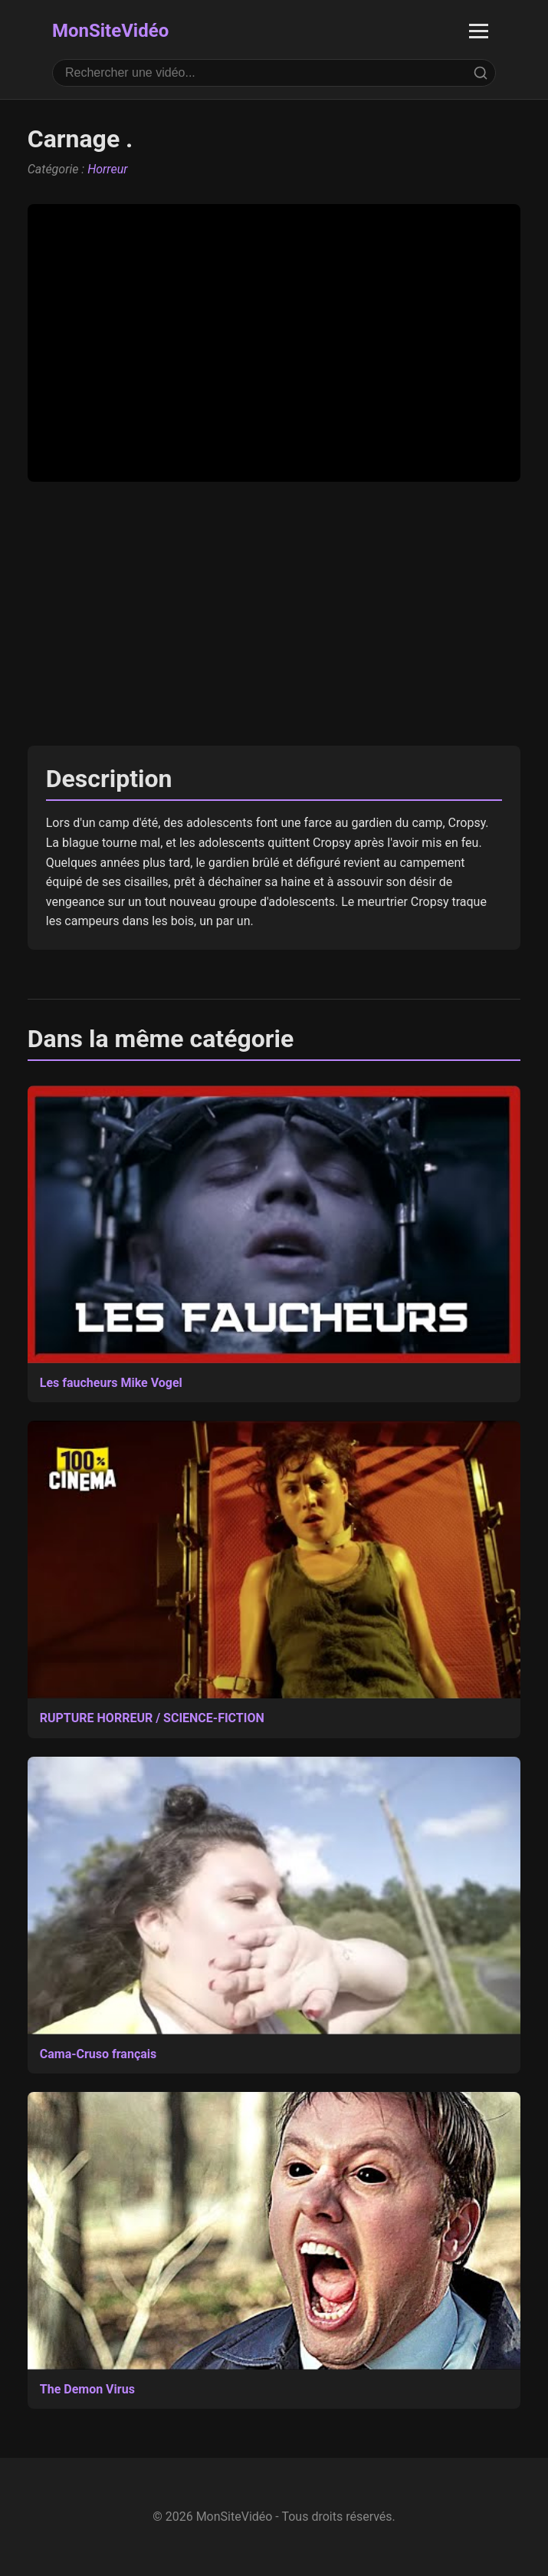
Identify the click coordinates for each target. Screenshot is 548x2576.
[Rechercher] (480, 73)
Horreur (107, 169)
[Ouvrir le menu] (478, 31)
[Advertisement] (274, 613)
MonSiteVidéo (110, 30)
